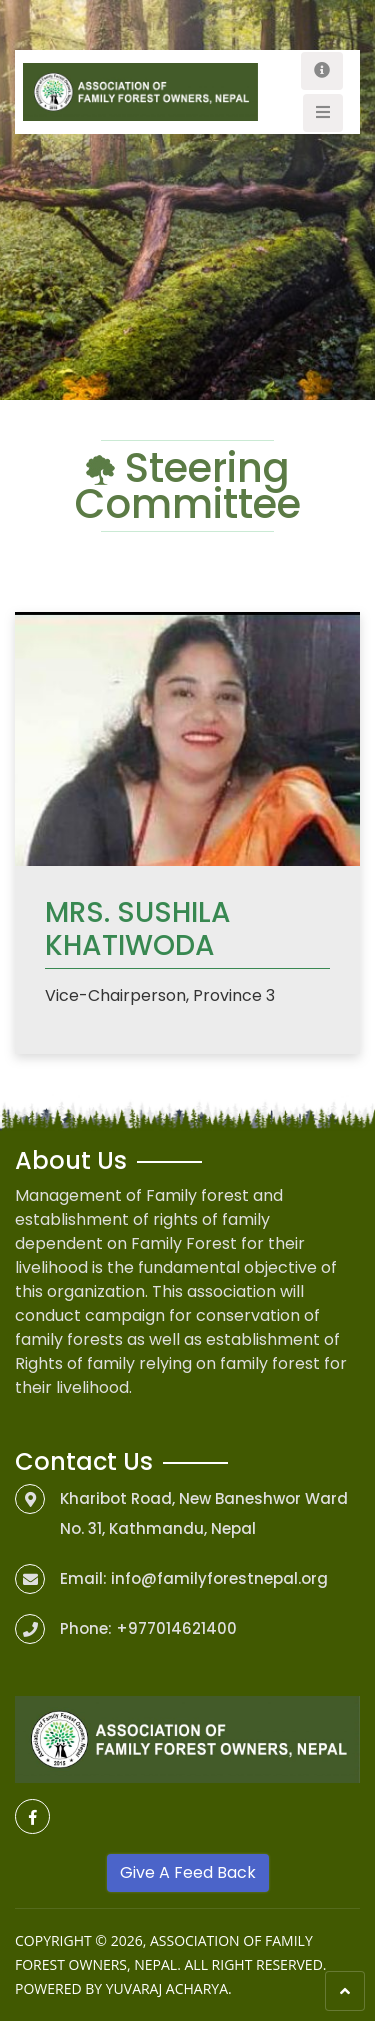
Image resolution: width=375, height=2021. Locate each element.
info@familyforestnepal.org (219, 1578)
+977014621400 (176, 1628)
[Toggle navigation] (322, 71)
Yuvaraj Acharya (167, 1988)
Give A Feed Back (188, 1872)
